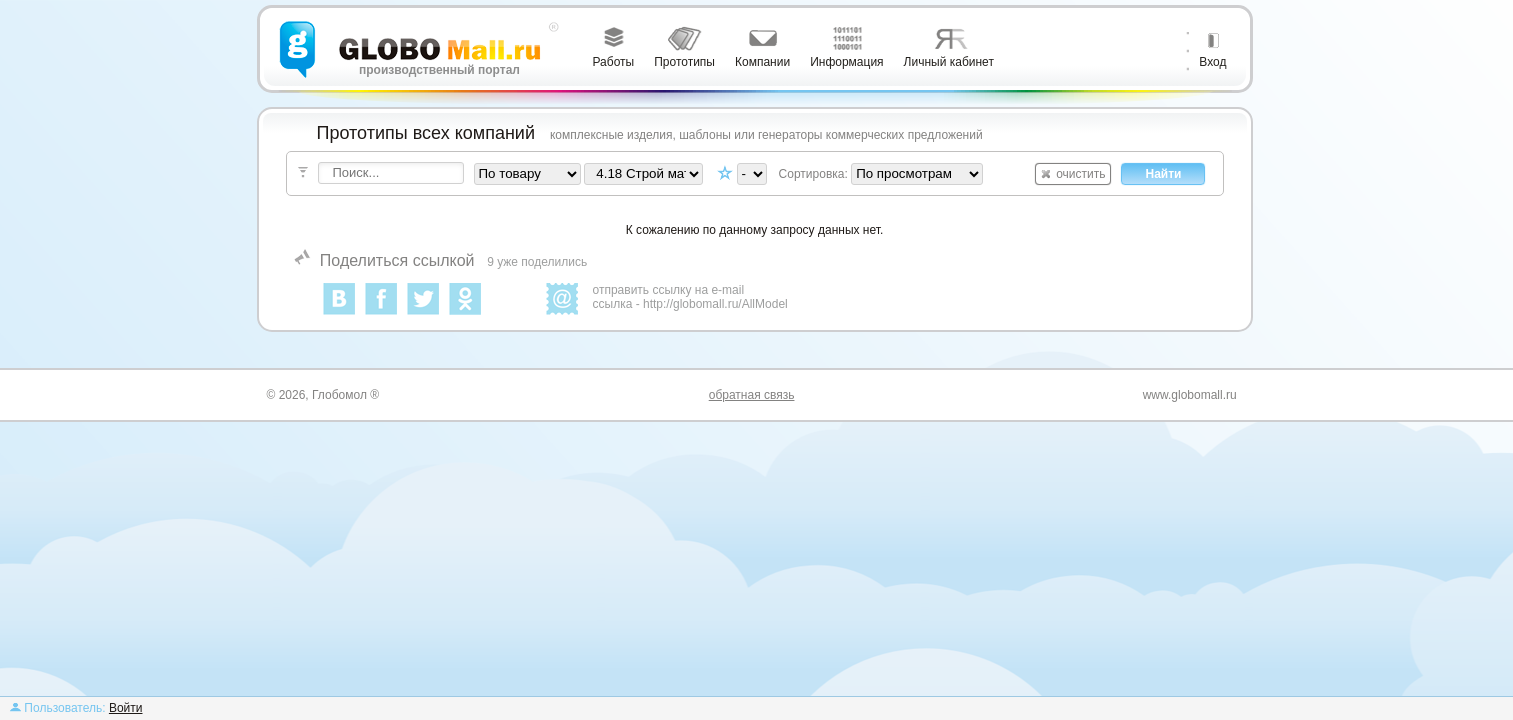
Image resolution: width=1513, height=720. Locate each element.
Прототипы (684, 62)
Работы (614, 62)
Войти (126, 708)
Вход (1212, 62)
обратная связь (752, 395)
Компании (762, 62)
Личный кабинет (949, 62)
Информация (846, 62)
